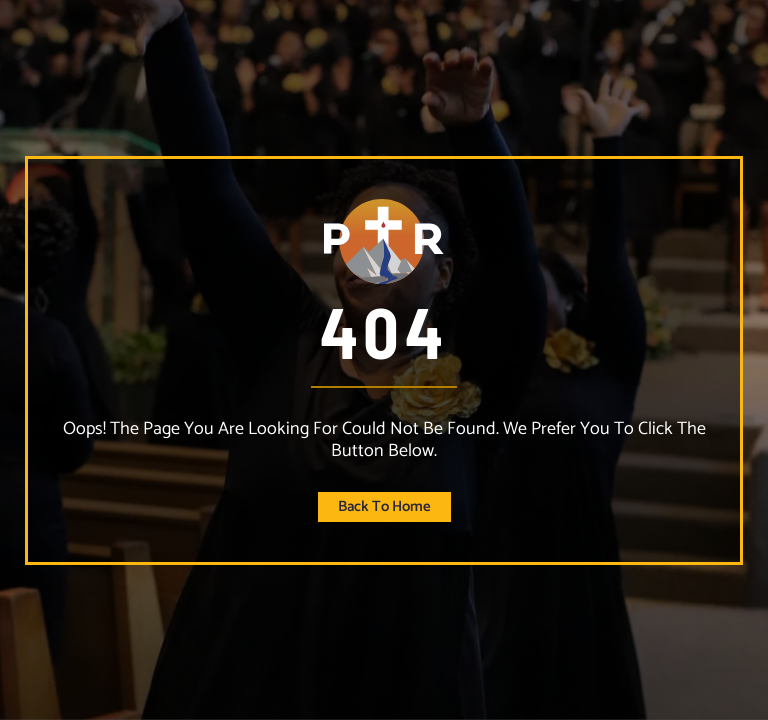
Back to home (384, 506)
